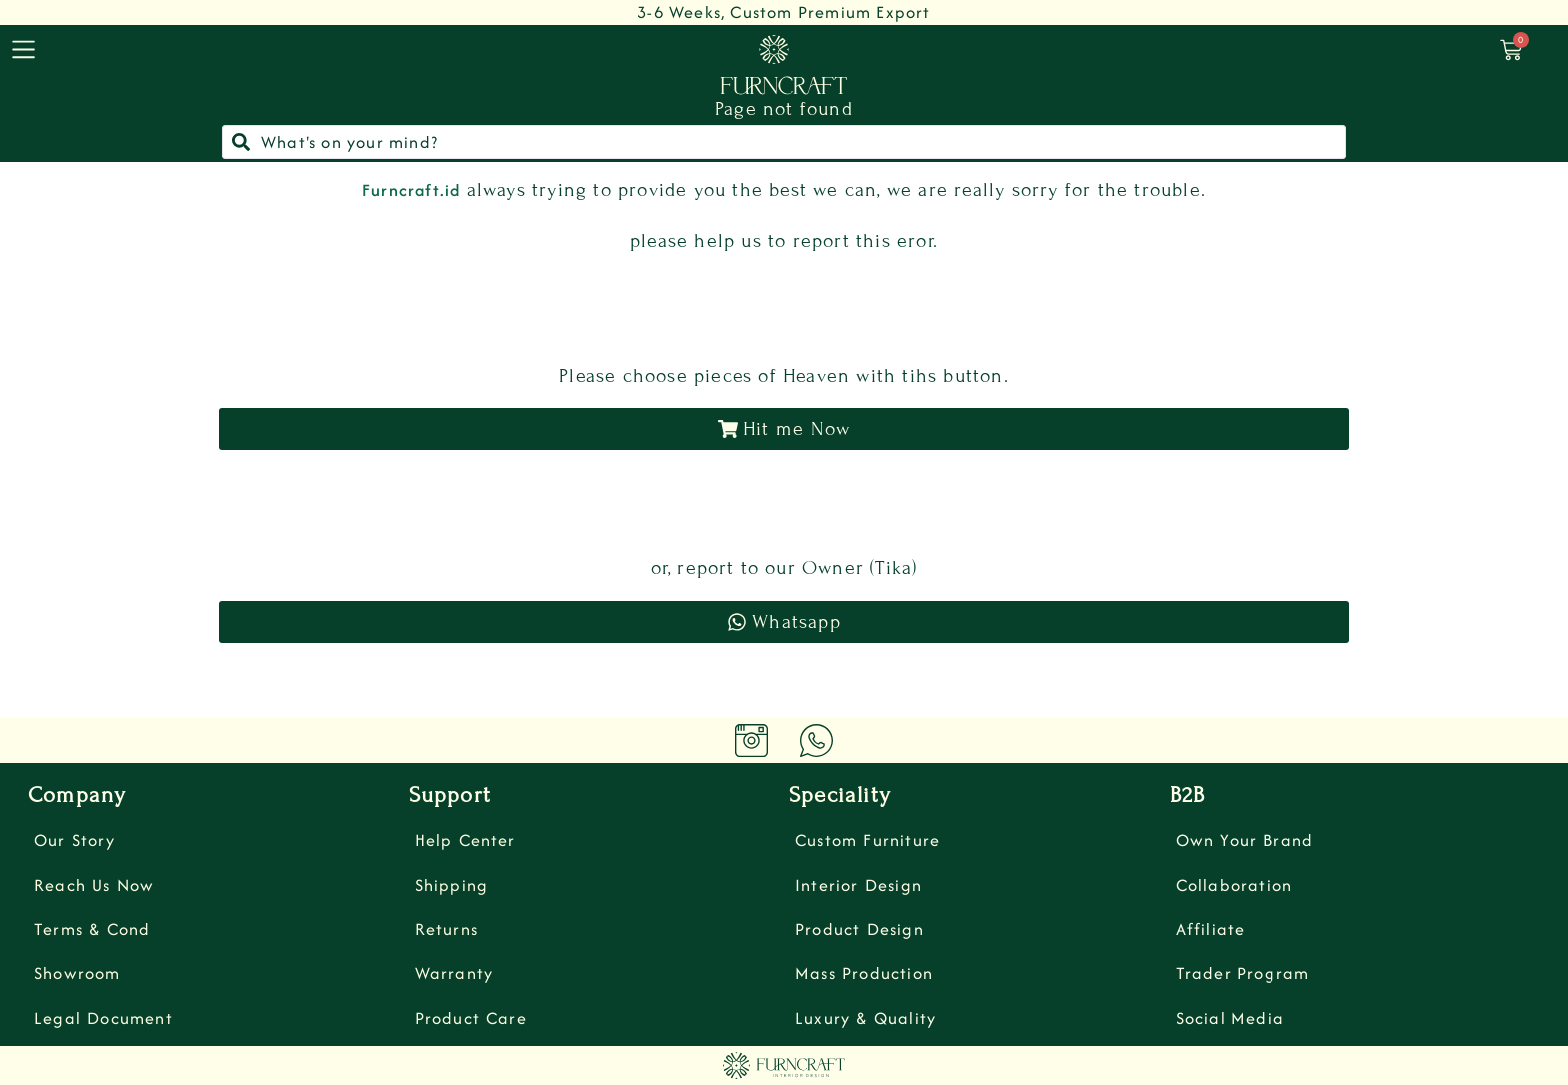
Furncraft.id (411, 190)
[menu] (23, 49)
